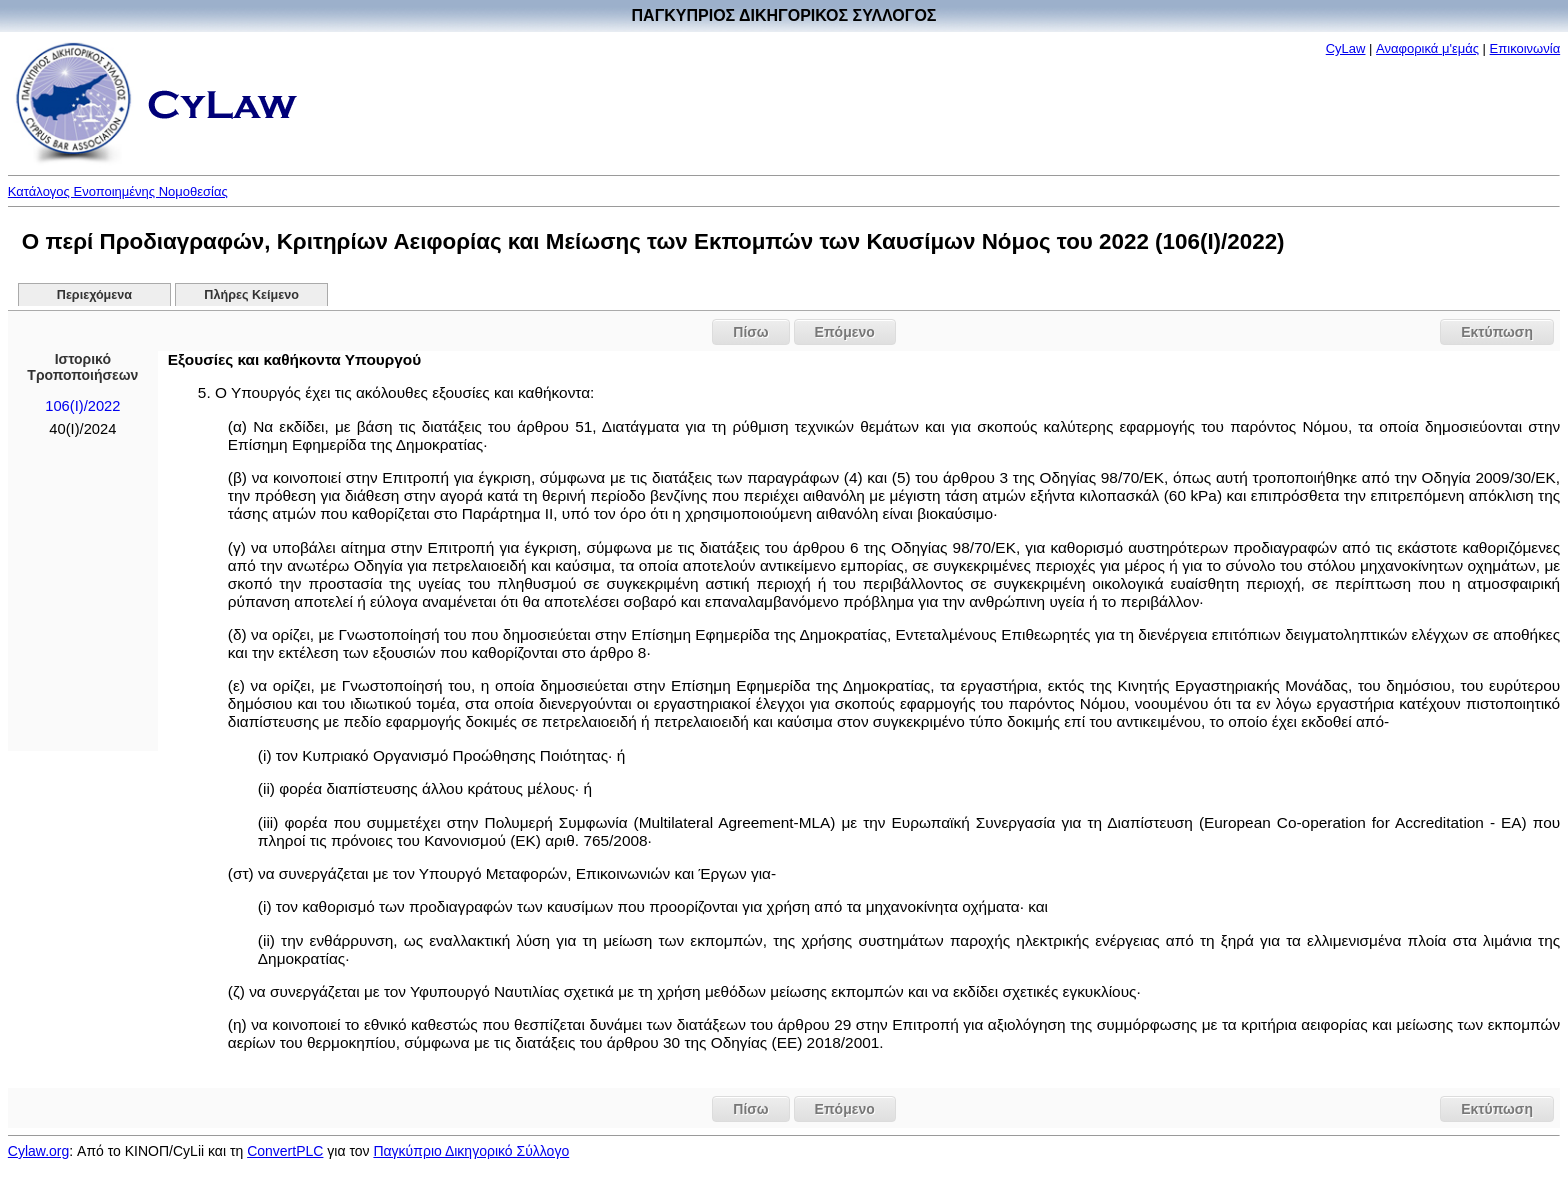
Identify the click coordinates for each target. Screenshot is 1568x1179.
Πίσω (750, 332)
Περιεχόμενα (94, 295)
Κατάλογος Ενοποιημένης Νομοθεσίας (118, 191)
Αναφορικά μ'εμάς (1427, 48)
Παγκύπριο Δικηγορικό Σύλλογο (471, 1151)
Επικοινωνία (1525, 48)
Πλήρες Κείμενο (251, 295)
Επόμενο (845, 332)
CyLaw (1346, 48)
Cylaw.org (38, 1151)
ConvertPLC (285, 1151)
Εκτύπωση (1497, 332)
